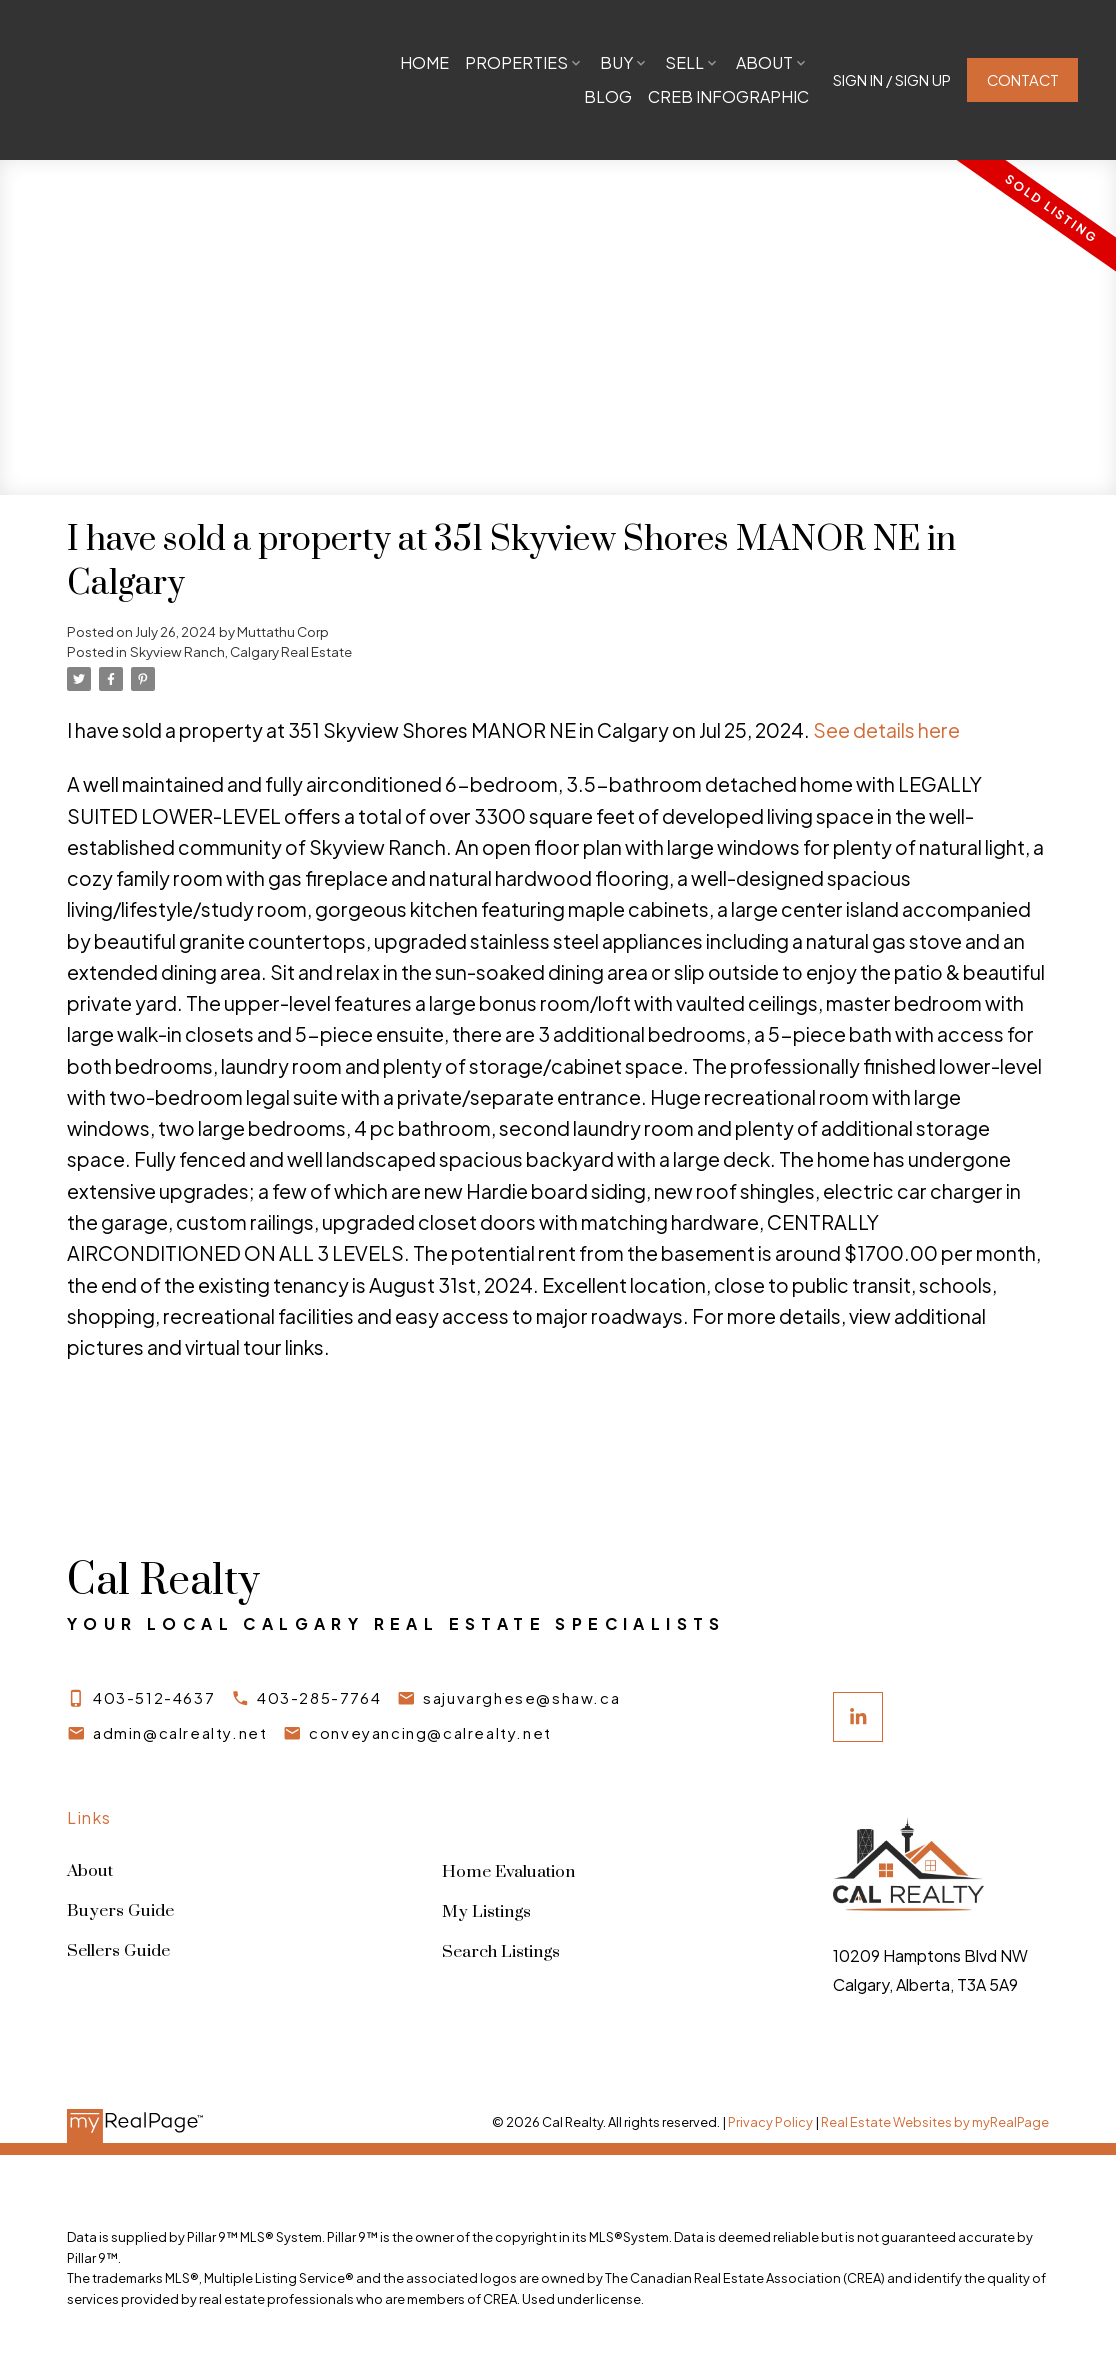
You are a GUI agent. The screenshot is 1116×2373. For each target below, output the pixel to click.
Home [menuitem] (422, 62)
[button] (890, 80)
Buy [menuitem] (614, 62)
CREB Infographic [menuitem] (726, 96)
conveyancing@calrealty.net (431, 1733)
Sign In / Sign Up (890, 80)
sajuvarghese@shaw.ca (522, 1698)
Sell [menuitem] (682, 62)
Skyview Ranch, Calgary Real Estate (241, 651)
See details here (886, 730)
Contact (1021, 80)
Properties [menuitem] (514, 62)
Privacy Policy (770, 2123)
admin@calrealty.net (180, 1733)
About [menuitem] (762, 62)
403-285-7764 (319, 1698)
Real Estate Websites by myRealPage (935, 2123)
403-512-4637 (154, 1698)
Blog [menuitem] (606, 96)
